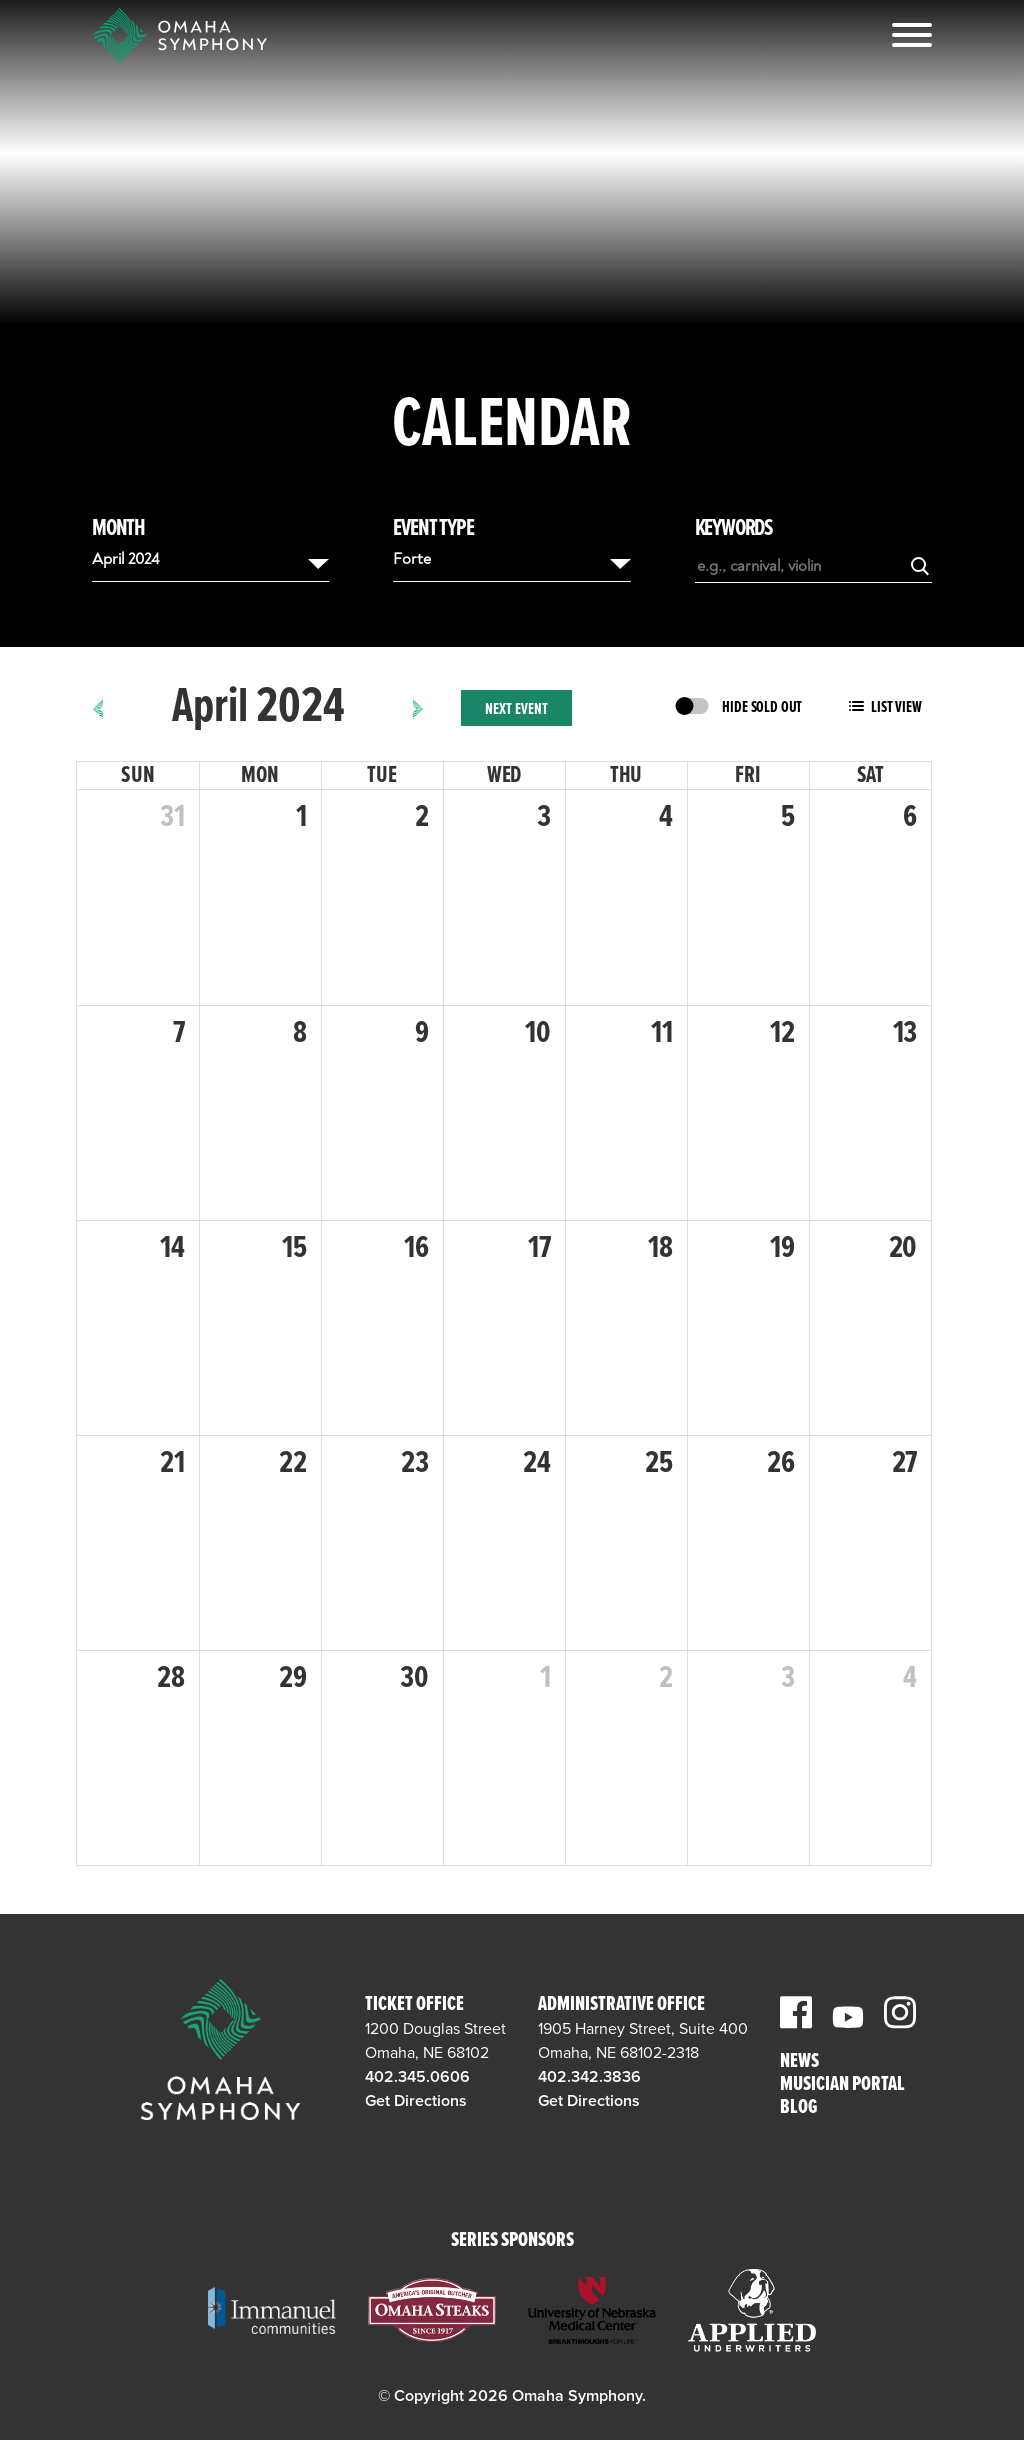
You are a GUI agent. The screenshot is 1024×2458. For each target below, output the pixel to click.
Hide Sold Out (762, 707)
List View (896, 707)
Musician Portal (842, 2085)
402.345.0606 (417, 2077)
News (799, 2062)
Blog (798, 2108)
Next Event (516, 709)
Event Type (433, 529)
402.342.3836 (589, 2077)
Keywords (734, 529)
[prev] (98, 708)
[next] (418, 708)
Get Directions (416, 2101)
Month (118, 529)
